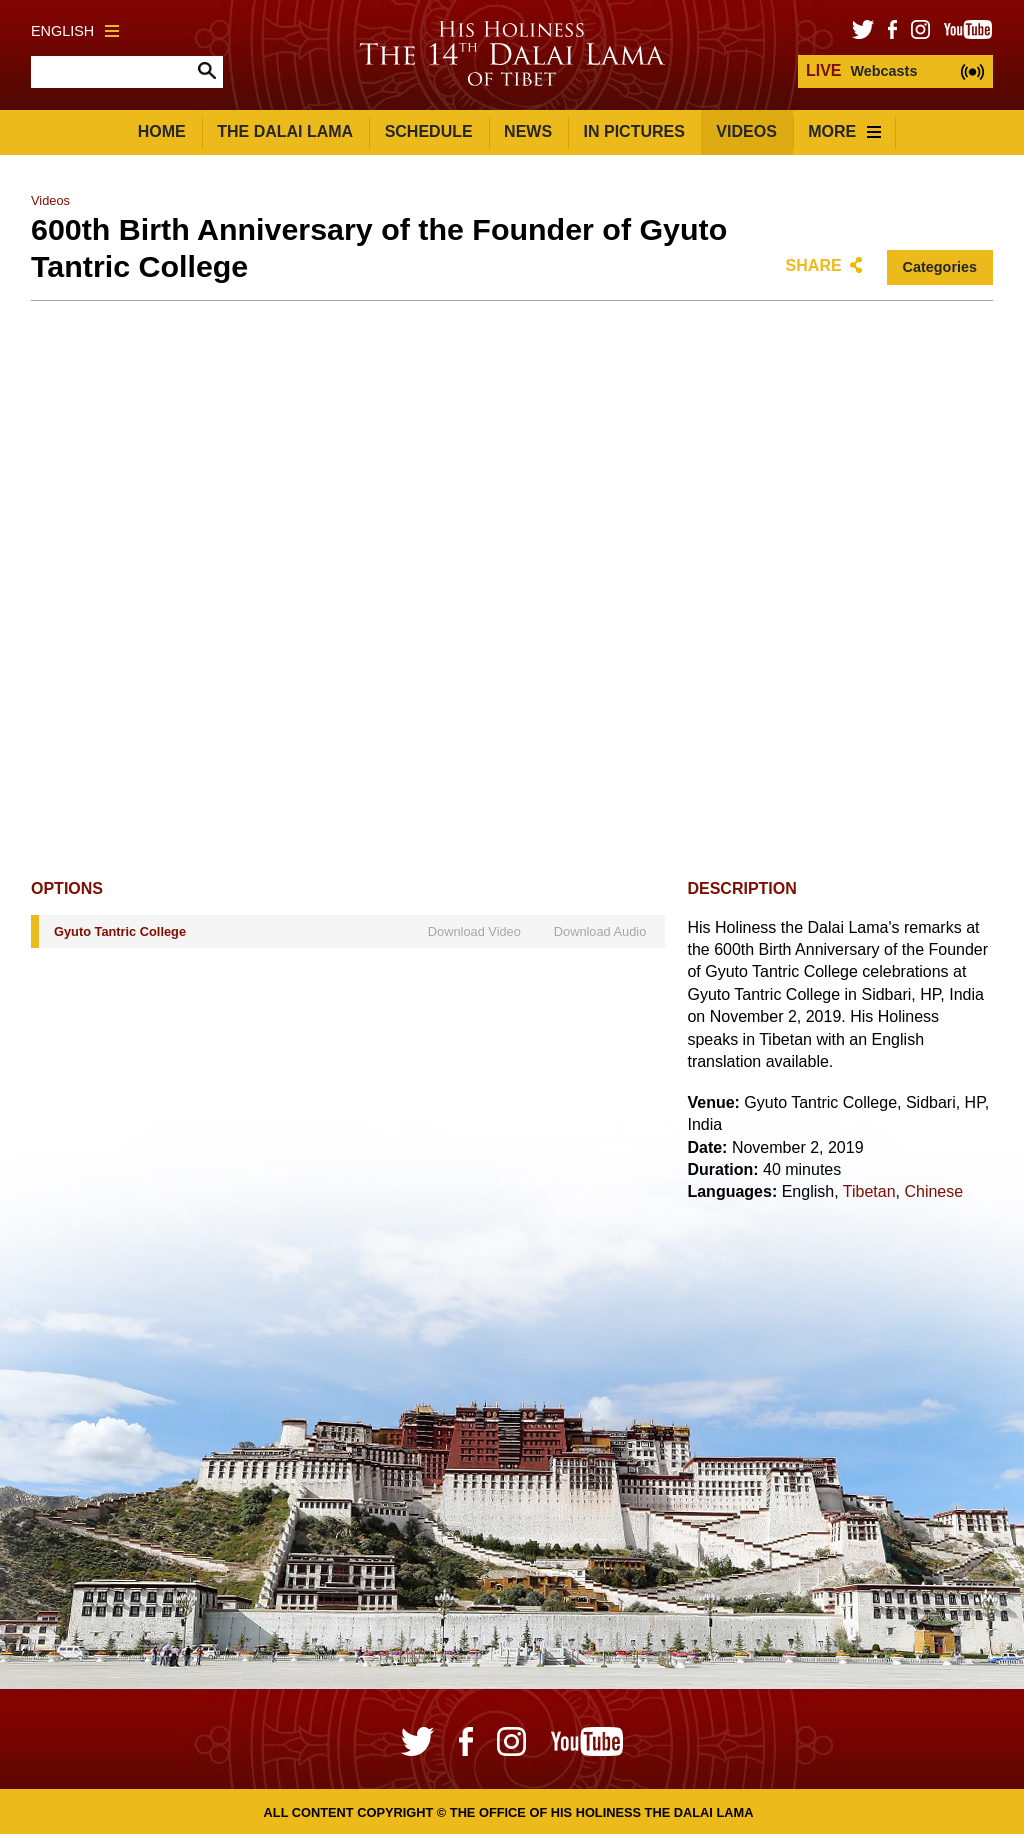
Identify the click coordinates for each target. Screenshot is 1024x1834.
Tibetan (869, 1191)
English (75, 31)
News (528, 131)
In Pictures (634, 131)
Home (162, 131)
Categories (940, 267)
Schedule (429, 131)
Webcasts (861, 70)
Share (814, 265)
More (844, 131)
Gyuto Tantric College (120, 931)
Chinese (933, 1191)
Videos (746, 131)
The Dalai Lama (285, 131)
